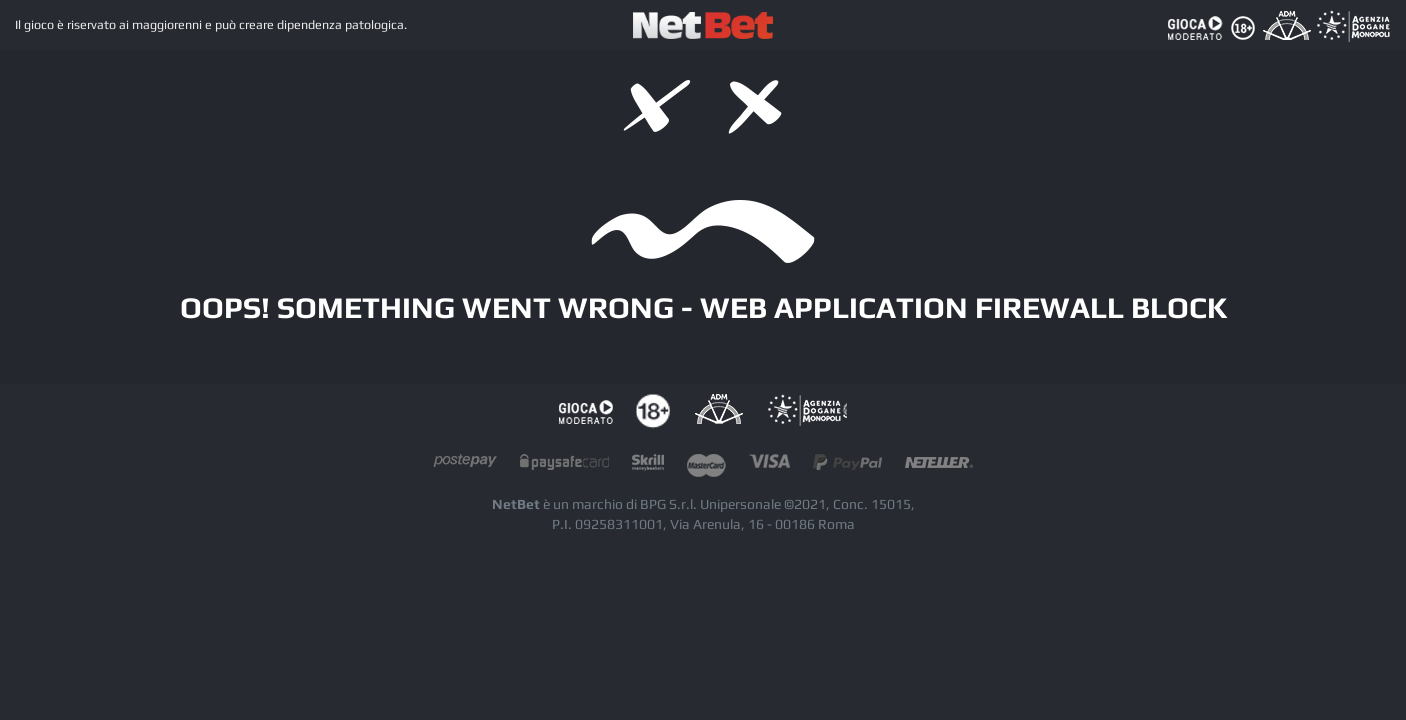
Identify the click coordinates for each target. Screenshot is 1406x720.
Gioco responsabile (586, 411)
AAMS (718, 411)
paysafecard (564, 466)
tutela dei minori (653, 411)
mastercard (706, 466)
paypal (847, 466)
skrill (648, 466)
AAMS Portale (807, 411)
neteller (939, 466)
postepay (465, 466)
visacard (769, 466)
